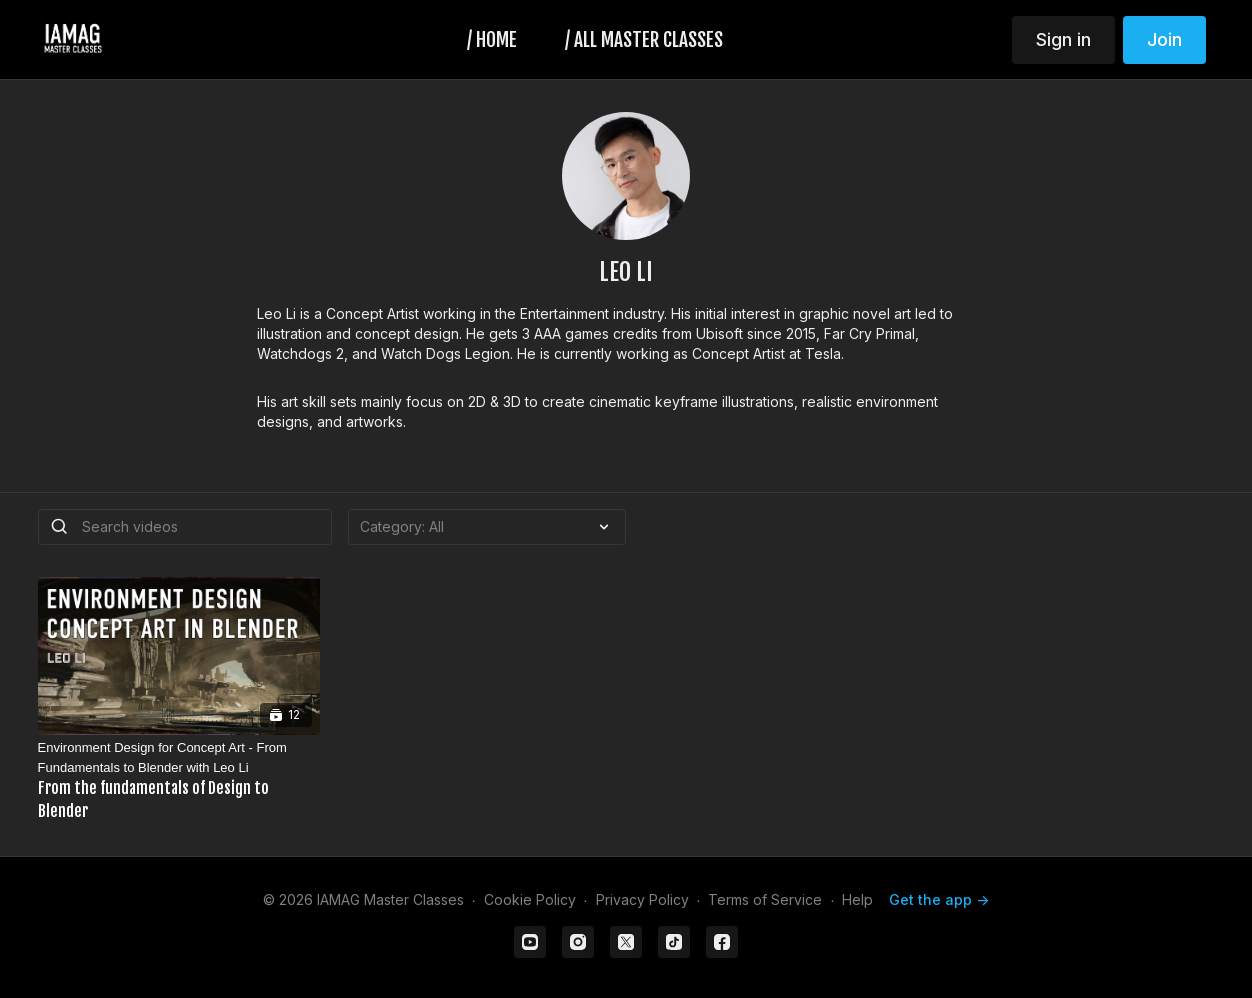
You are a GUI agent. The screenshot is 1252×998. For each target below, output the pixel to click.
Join (1164, 39)
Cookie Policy (530, 899)
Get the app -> (939, 899)
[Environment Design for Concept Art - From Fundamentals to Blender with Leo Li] (179, 781)
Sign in (1063, 39)
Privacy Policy (642, 899)
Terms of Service (765, 899)
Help (857, 899)
